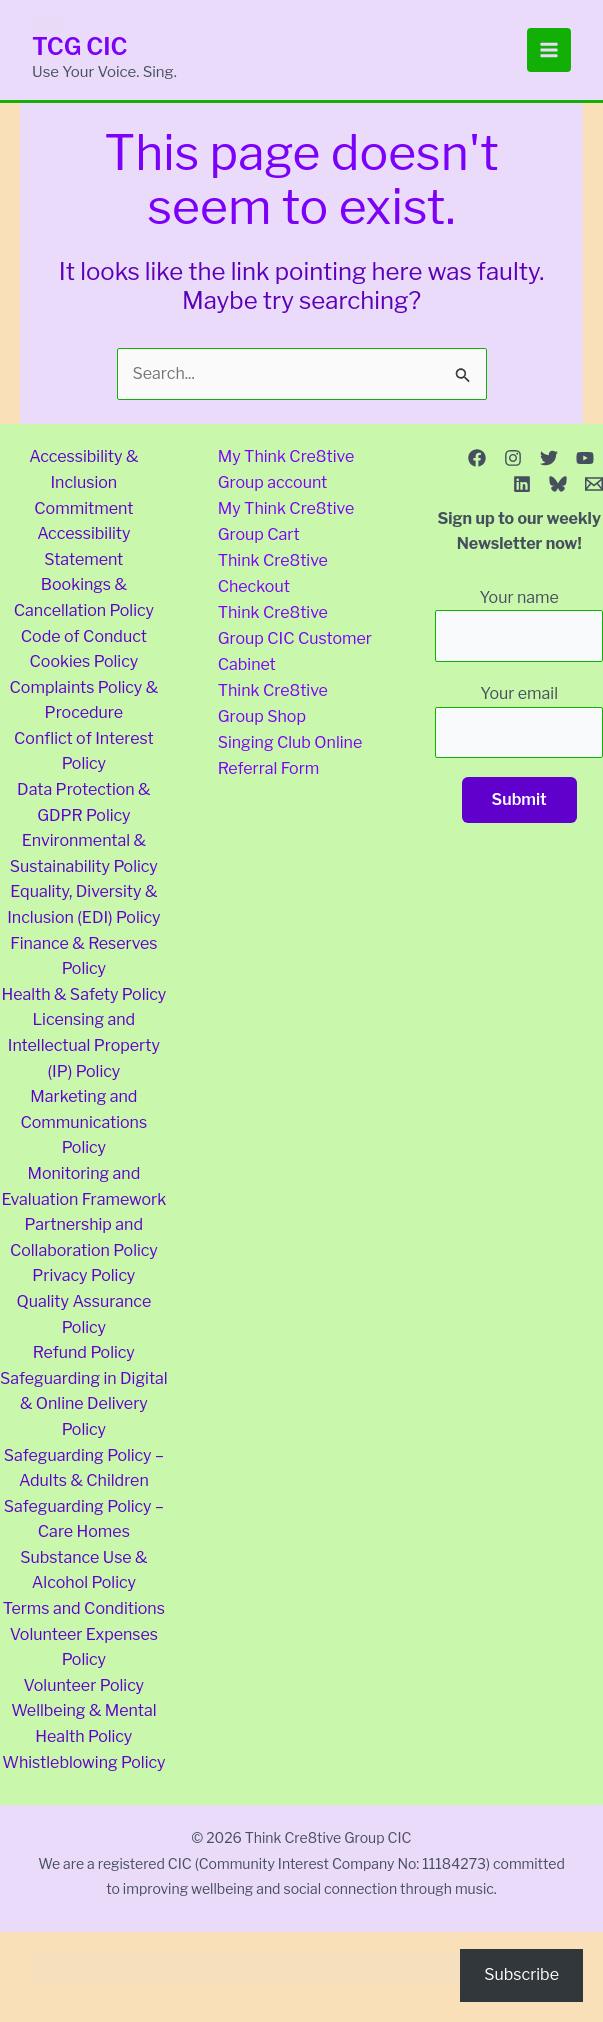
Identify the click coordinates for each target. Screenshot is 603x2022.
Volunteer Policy (84, 1685)
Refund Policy (84, 1352)
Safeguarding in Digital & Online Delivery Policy (84, 1404)
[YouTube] (585, 458)
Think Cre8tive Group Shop (273, 700)
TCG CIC (80, 46)
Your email (519, 721)
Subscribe (521, 1974)
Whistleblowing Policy (83, 1762)
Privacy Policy (83, 1275)
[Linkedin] (522, 484)
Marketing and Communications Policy (83, 1122)
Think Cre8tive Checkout (273, 572)
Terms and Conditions (84, 1608)
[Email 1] (594, 484)
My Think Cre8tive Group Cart (286, 521)
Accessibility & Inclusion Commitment (83, 482)
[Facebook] (477, 458)
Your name (519, 625)
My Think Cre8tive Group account (286, 469)
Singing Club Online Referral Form (290, 751)
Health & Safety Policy (83, 994)
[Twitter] (549, 458)
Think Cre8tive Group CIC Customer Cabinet (286, 636)
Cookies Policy (84, 661)
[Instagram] (513, 458)
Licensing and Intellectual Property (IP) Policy (84, 1045)
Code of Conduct (84, 636)
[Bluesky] (558, 484)
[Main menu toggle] (549, 50)
